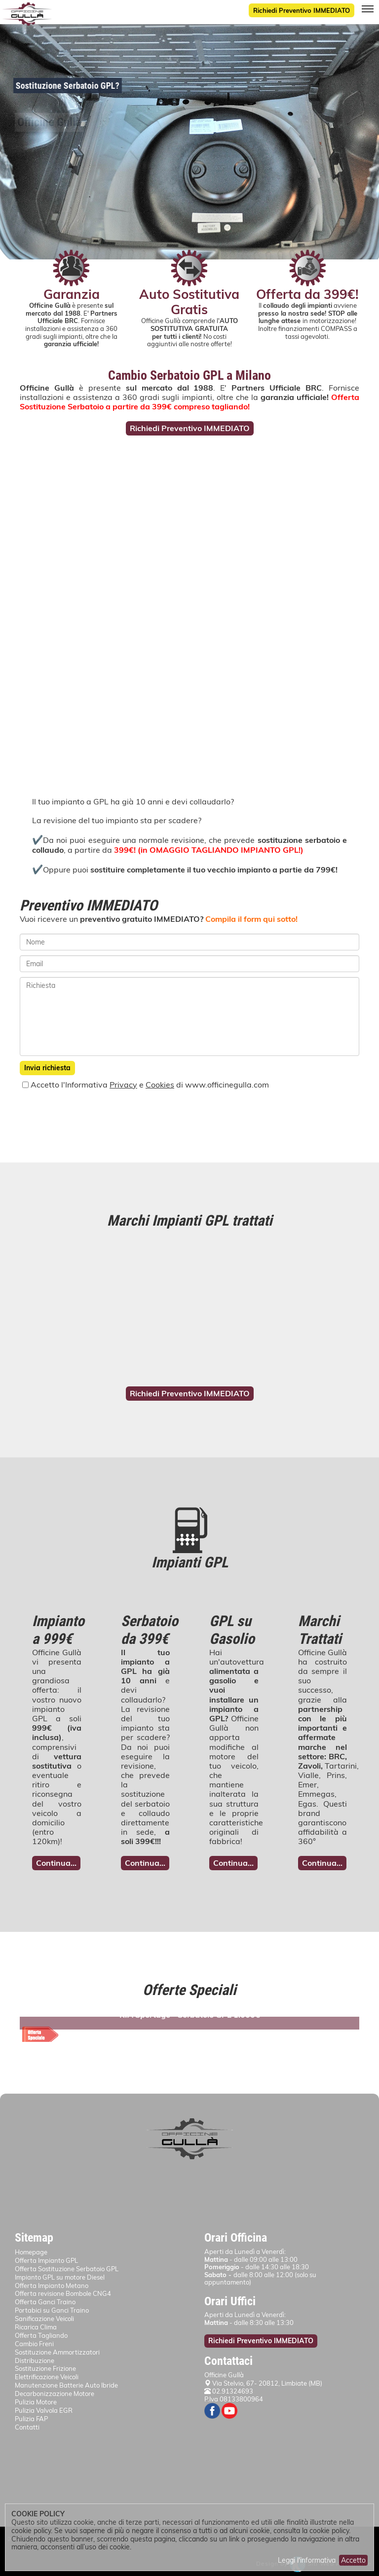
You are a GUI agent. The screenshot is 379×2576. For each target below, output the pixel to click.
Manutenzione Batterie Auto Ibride (66, 2385)
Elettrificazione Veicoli (46, 2377)
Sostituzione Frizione (45, 2368)
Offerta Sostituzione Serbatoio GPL (66, 2269)
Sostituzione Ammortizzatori (57, 2352)
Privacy (123, 1084)
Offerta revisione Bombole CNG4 (63, 2293)
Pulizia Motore (36, 2402)
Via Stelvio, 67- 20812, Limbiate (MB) (267, 2383)
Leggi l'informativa (307, 2560)
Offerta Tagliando (41, 2335)
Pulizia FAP (31, 2419)
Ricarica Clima (36, 2327)
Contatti (27, 2427)
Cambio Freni (34, 2344)
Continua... (56, 1863)
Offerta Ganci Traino (45, 2302)
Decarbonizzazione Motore (54, 2393)
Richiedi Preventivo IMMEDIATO (301, 10)
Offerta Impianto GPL (46, 2260)
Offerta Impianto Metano (51, 2285)
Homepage (31, 2252)
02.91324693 (228, 2391)
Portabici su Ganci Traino (52, 2310)
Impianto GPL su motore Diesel (60, 2277)
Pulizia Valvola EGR (44, 2410)
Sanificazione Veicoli (44, 2318)
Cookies (160, 1084)
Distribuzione (34, 2360)
